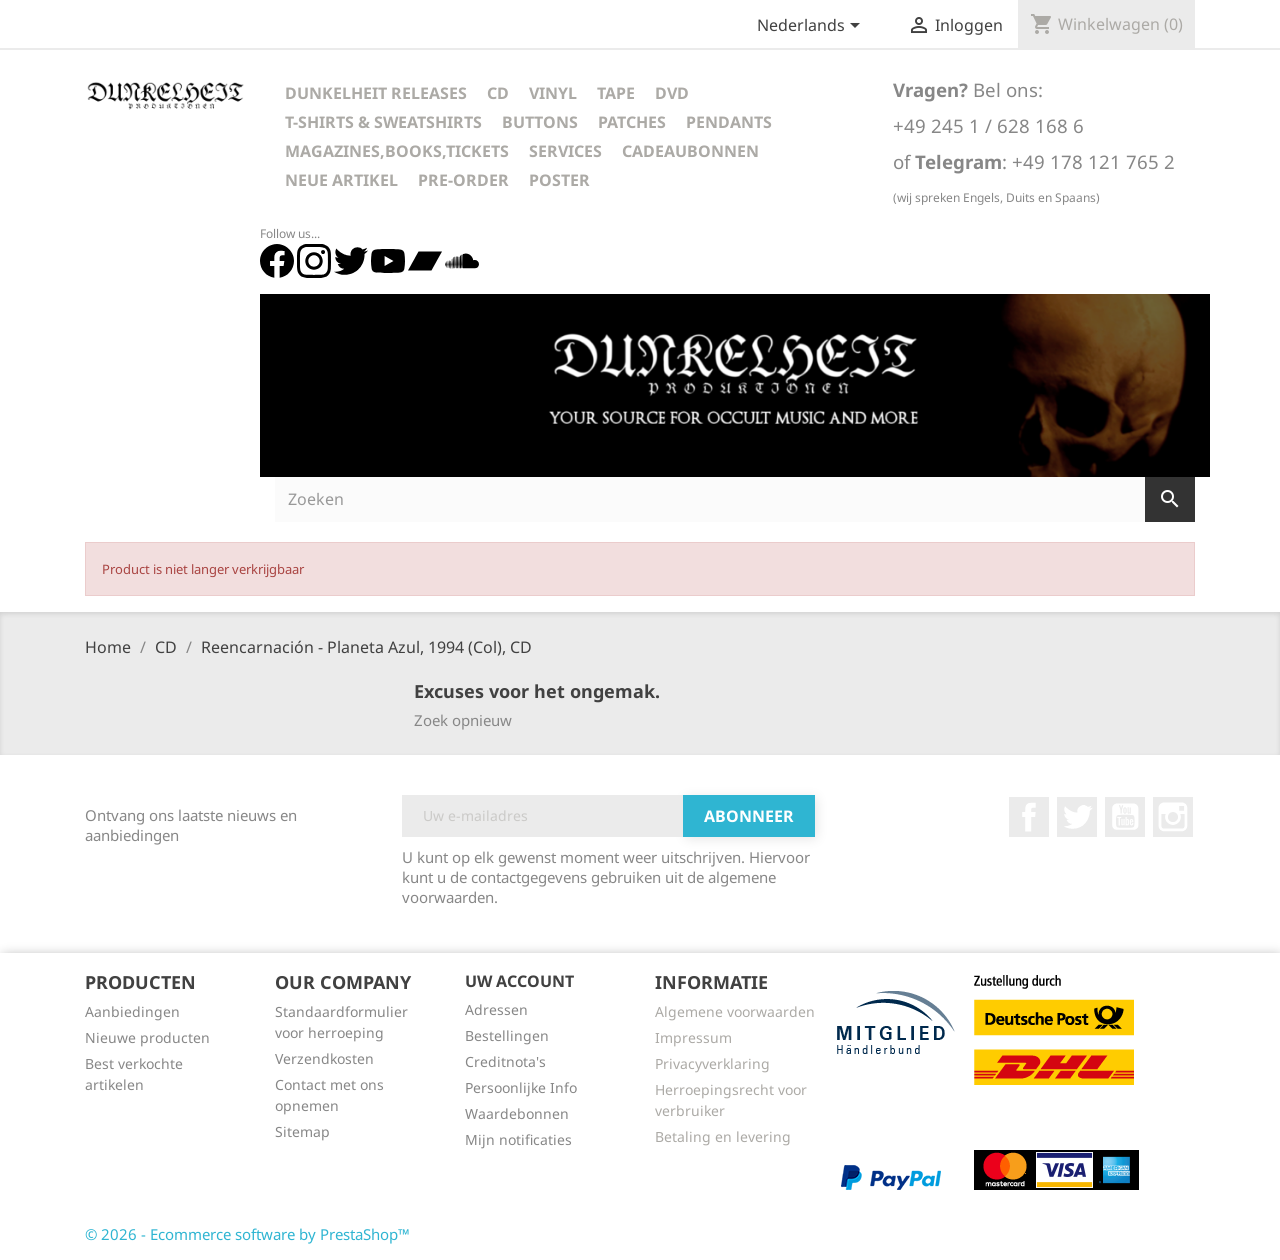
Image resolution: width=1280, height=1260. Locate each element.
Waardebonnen (517, 1113)
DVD (672, 93)
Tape (616, 93)
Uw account (519, 981)
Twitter (1077, 817)
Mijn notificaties (518, 1139)
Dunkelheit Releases (376, 93)
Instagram (1173, 817)
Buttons (540, 122)
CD (498, 93)
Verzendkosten (324, 1058)
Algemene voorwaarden (735, 1011)
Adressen (496, 1009)
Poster (559, 180)
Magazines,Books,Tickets (397, 151)
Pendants (729, 122)
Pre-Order (463, 180)
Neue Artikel (341, 180)
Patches (632, 122)
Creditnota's (505, 1061)
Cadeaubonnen (690, 151)
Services (565, 151)
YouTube (1125, 817)
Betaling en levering (723, 1136)
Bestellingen (507, 1035)
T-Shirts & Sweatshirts (383, 122)
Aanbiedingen (132, 1011)
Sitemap (302, 1131)
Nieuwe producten (147, 1037)
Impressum (693, 1037)
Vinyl (553, 93)
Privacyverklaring (712, 1063)
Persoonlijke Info (521, 1087)
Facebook (1029, 817)
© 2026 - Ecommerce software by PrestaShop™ (247, 1234)
